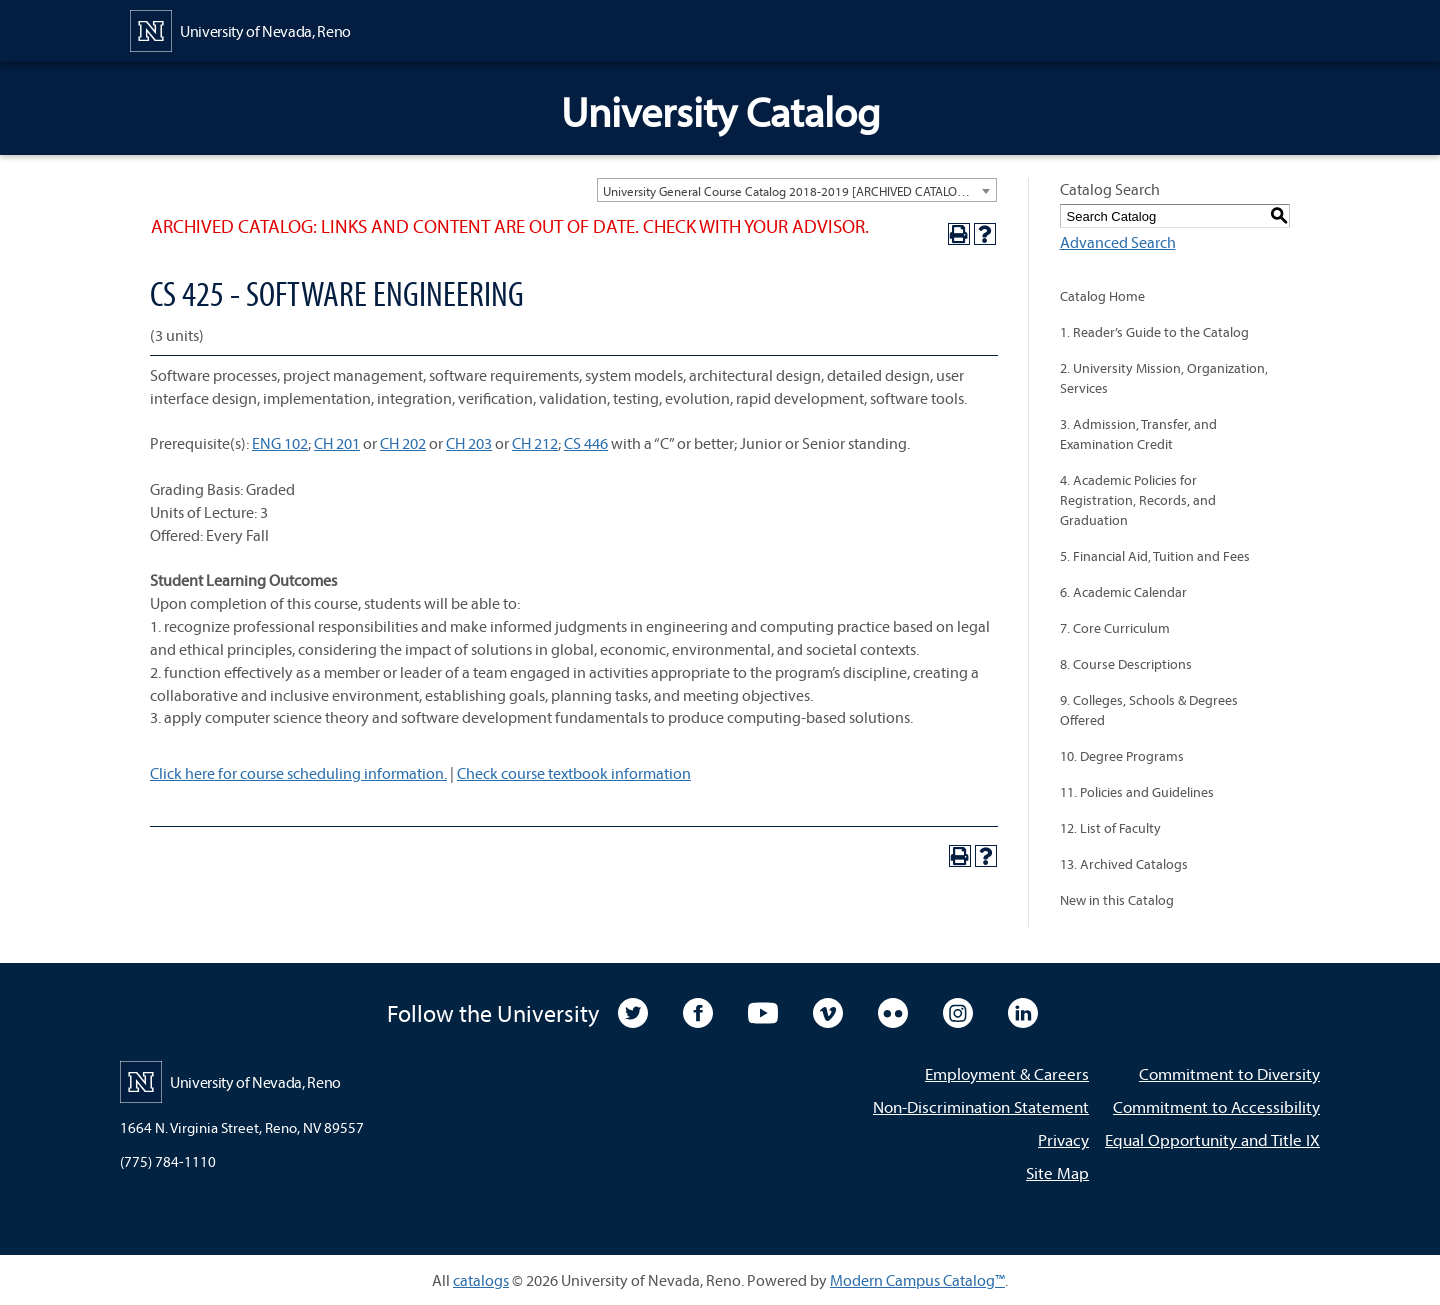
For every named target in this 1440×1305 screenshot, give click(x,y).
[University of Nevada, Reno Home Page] (240, 29)
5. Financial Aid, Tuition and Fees (1155, 556)
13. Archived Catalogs (1124, 864)
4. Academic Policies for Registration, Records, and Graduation (1138, 500)
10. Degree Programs (1122, 756)
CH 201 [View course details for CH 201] (337, 443)
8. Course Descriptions (1126, 664)
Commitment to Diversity (1229, 1073)
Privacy (1063, 1139)
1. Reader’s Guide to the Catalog (1154, 332)
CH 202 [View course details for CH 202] (403, 443)
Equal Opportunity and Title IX (1212, 1139)
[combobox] (797, 190)
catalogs (481, 1280)
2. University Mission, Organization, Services (1164, 378)
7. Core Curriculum (1115, 628)
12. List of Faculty (1110, 828)
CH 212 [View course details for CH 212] (535, 443)
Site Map (1057, 1172)
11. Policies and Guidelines (1137, 792)
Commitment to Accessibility (1216, 1106)
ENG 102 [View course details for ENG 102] (280, 443)
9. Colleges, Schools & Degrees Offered (1149, 710)
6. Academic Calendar (1123, 592)
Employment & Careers (1007, 1073)
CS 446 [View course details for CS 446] (586, 443)
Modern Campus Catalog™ (917, 1280)
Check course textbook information (574, 773)
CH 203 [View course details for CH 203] (469, 443)
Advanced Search (1118, 242)
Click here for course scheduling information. (298, 773)
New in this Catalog (1117, 900)
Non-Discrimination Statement (981, 1106)
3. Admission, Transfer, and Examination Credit (1138, 434)
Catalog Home (1102, 296)
